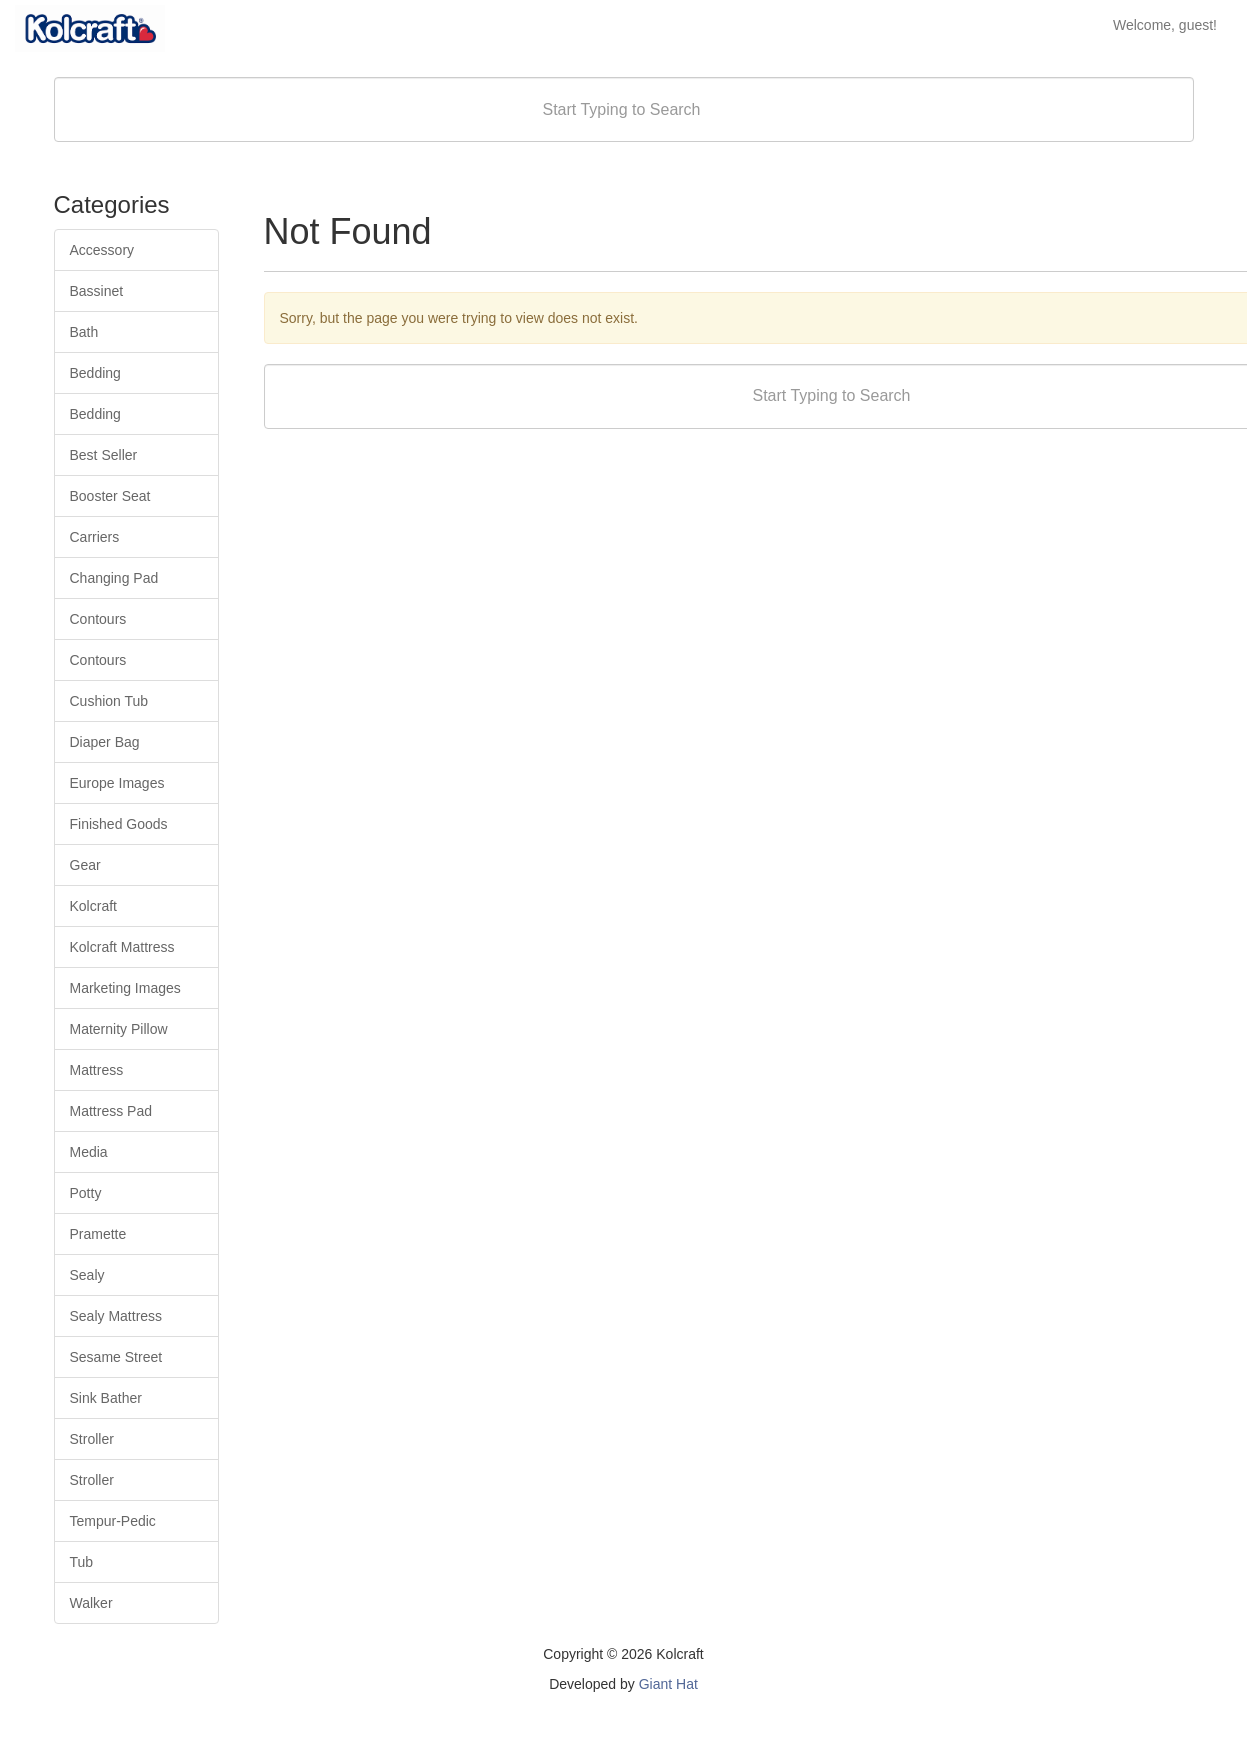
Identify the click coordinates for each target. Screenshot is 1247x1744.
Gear (85, 865)
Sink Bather (106, 1398)
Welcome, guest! (1165, 25)
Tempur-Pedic (113, 1521)
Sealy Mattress (116, 1316)
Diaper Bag (105, 742)
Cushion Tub (109, 701)
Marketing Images (125, 988)
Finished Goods (119, 824)
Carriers (95, 537)
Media (89, 1152)
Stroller (92, 1439)
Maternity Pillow (119, 1029)
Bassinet (97, 291)
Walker (91, 1603)
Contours (98, 619)
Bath (84, 332)
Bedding (95, 373)
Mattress (97, 1070)
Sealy (87, 1275)
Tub (82, 1562)
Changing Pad (114, 578)
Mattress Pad (111, 1111)
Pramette (98, 1234)
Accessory (102, 250)
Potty (86, 1193)
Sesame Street (116, 1357)
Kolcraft (93, 906)
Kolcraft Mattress (122, 947)
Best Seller (104, 455)
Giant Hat (668, 1684)
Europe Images (117, 783)
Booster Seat (110, 496)
